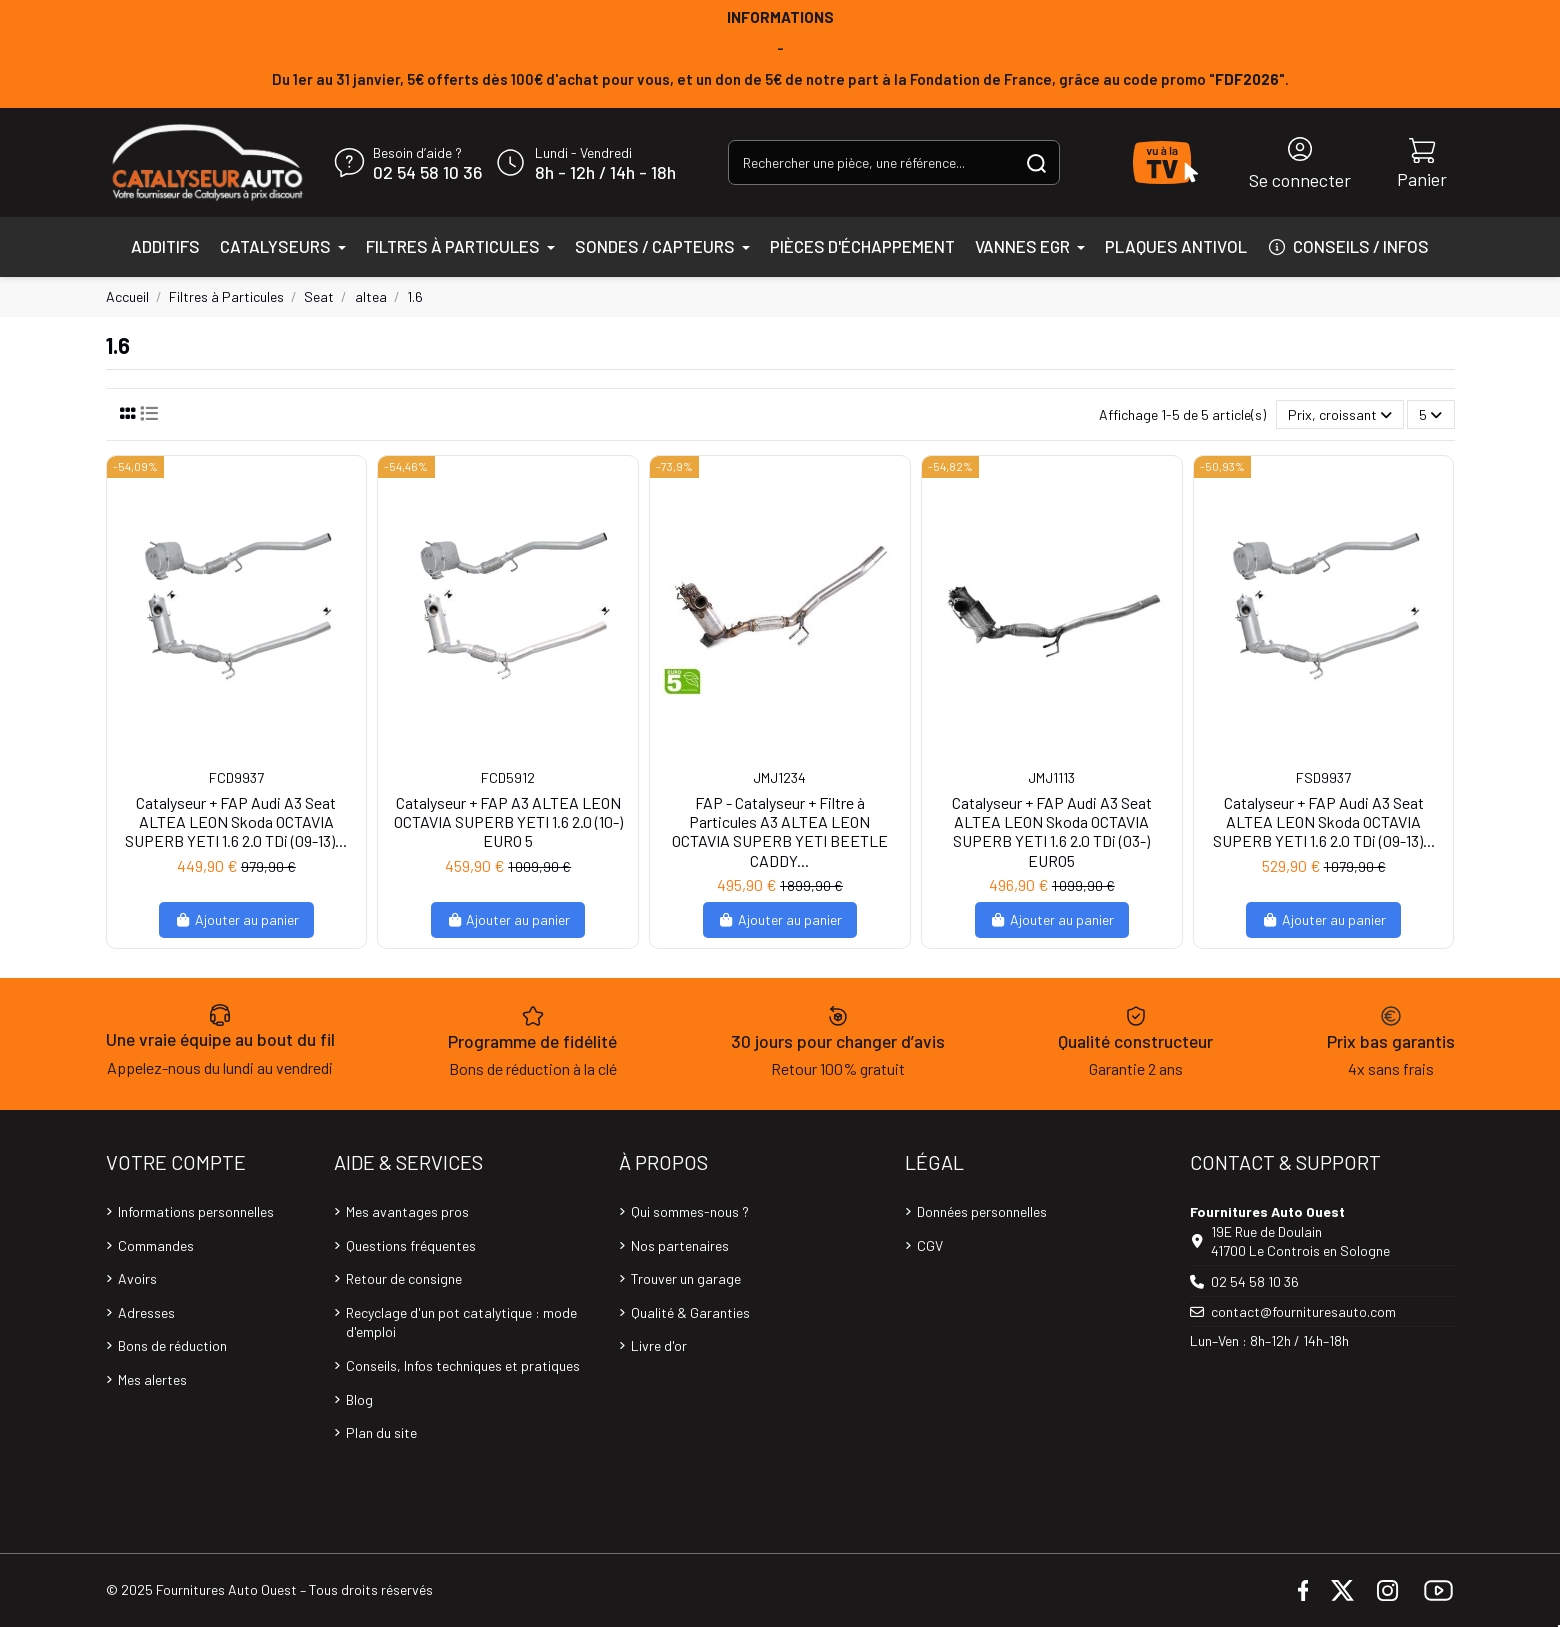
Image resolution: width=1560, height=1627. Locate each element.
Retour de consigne (404, 1278)
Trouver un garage (686, 1278)
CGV (930, 1245)
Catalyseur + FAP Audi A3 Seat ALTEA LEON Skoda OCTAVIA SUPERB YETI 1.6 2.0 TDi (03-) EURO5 (1052, 831)
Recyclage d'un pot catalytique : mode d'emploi (461, 1322)
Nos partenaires (680, 1245)
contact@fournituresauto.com (1303, 1311)
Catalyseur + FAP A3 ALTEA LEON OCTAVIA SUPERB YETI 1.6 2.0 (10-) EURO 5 (508, 821)
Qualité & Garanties (690, 1312)
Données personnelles (982, 1211)
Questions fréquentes (411, 1245)
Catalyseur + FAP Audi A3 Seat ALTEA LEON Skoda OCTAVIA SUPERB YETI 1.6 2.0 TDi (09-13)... (236, 821)
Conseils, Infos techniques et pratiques (463, 1365)
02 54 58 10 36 (427, 173)
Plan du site (381, 1432)
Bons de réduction (172, 1345)
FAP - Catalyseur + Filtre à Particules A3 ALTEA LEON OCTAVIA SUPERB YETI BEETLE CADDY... (780, 831)
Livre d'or (659, 1345)
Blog (359, 1399)
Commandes (156, 1245)
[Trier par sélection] (1340, 414)
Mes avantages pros (407, 1211)
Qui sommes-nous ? (690, 1211)
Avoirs (137, 1278)
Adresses (146, 1312)
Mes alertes (152, 1379)
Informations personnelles (196, 1211)
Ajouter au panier (236, 919)
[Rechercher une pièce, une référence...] (1036, 162)
